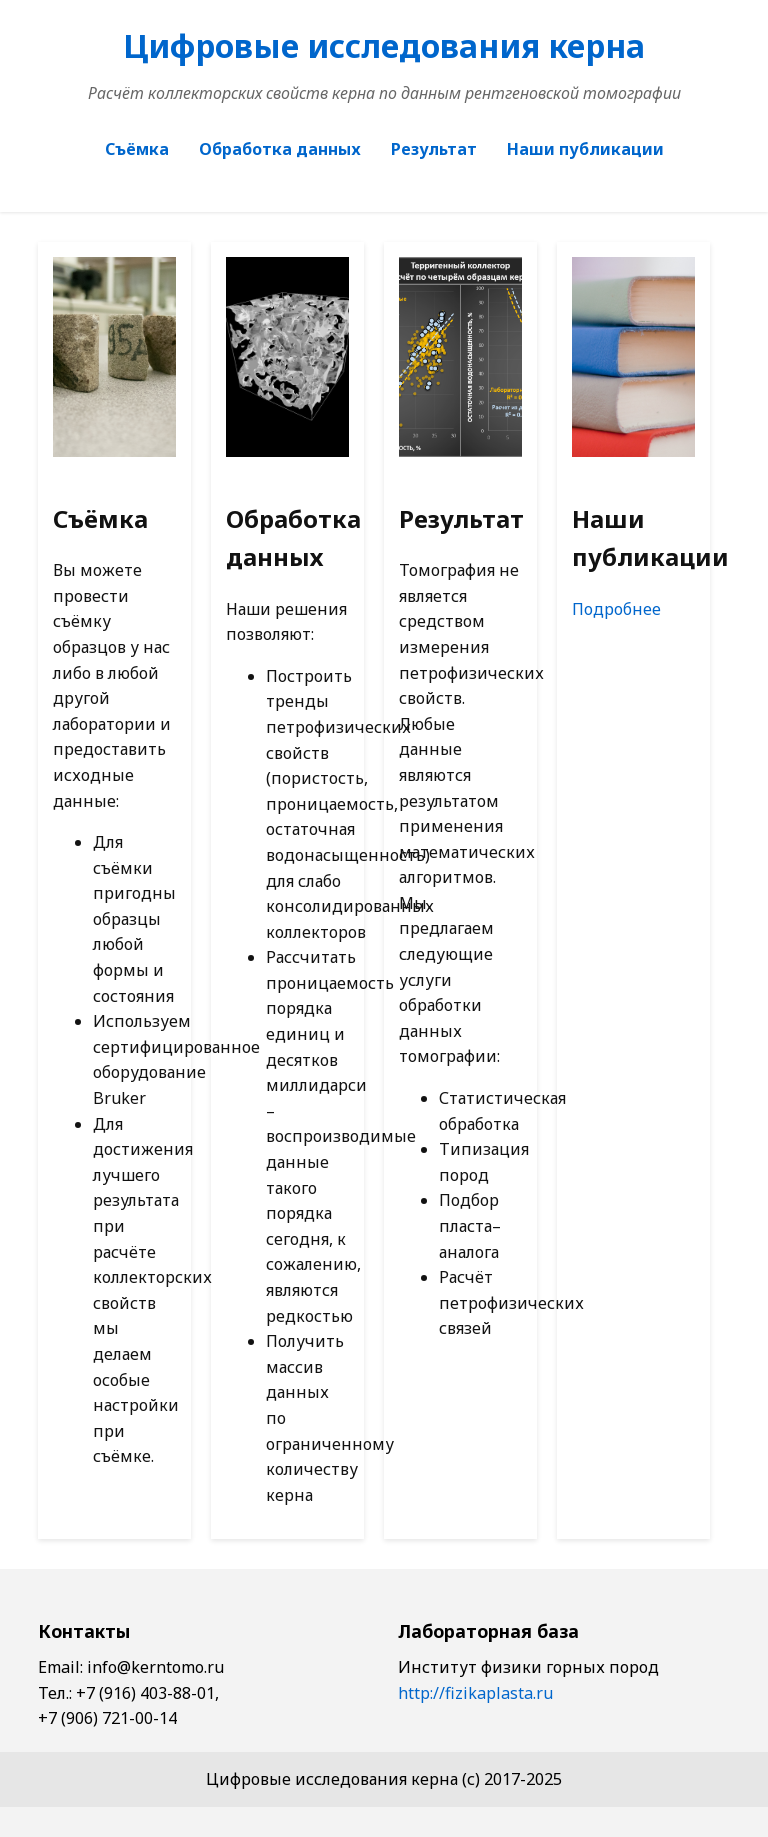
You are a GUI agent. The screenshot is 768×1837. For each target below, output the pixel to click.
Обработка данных (280, 149)
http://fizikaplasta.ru (475, 1693)
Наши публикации (585, 149)
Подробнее (616, 609)
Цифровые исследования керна (384, 45)
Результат (434, 149)
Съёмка (137, 149)
